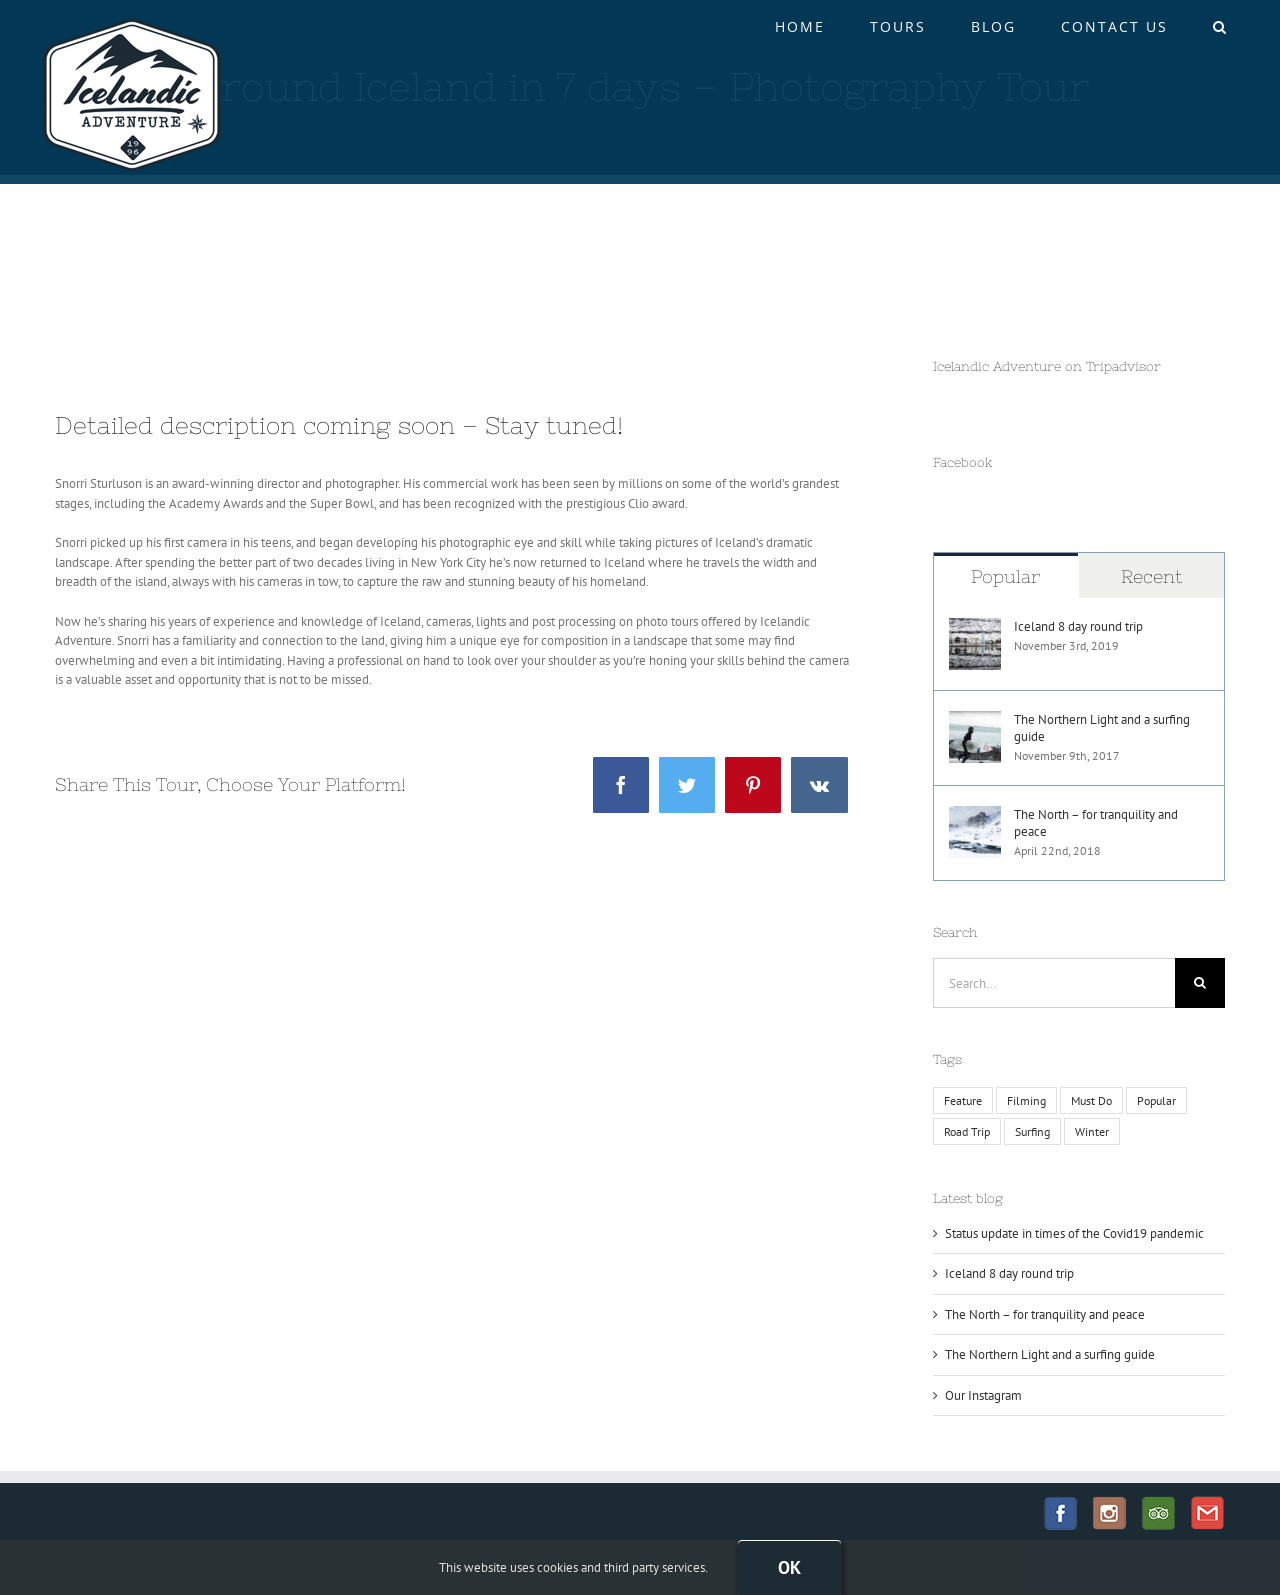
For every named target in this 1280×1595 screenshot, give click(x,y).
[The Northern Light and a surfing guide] (975, 720)
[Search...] (1054, 983)
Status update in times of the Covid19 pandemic (1074, 1233)
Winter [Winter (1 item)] (1092, 1131)
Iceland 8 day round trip (1078, 626)
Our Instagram (983, 1395)
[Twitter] (687, 785)
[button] (1220, 27)
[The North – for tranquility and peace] (975, 815)
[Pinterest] (753, 785)
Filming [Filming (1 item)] (1026, 1100)
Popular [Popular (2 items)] (1156, 1100)
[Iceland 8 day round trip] (975, 627)
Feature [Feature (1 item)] (963, 1100)
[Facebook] (621, 785)
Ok (789, 1567)
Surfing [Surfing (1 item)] (1032, 1131)
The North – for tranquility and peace (1096, 823)
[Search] (1200, 983)
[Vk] (819, 785)
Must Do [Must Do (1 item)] (1091, 1100)
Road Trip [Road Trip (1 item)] (967, 1131)
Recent (1151, 576)
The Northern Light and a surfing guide (1102, 728)
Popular (1005, 576)
